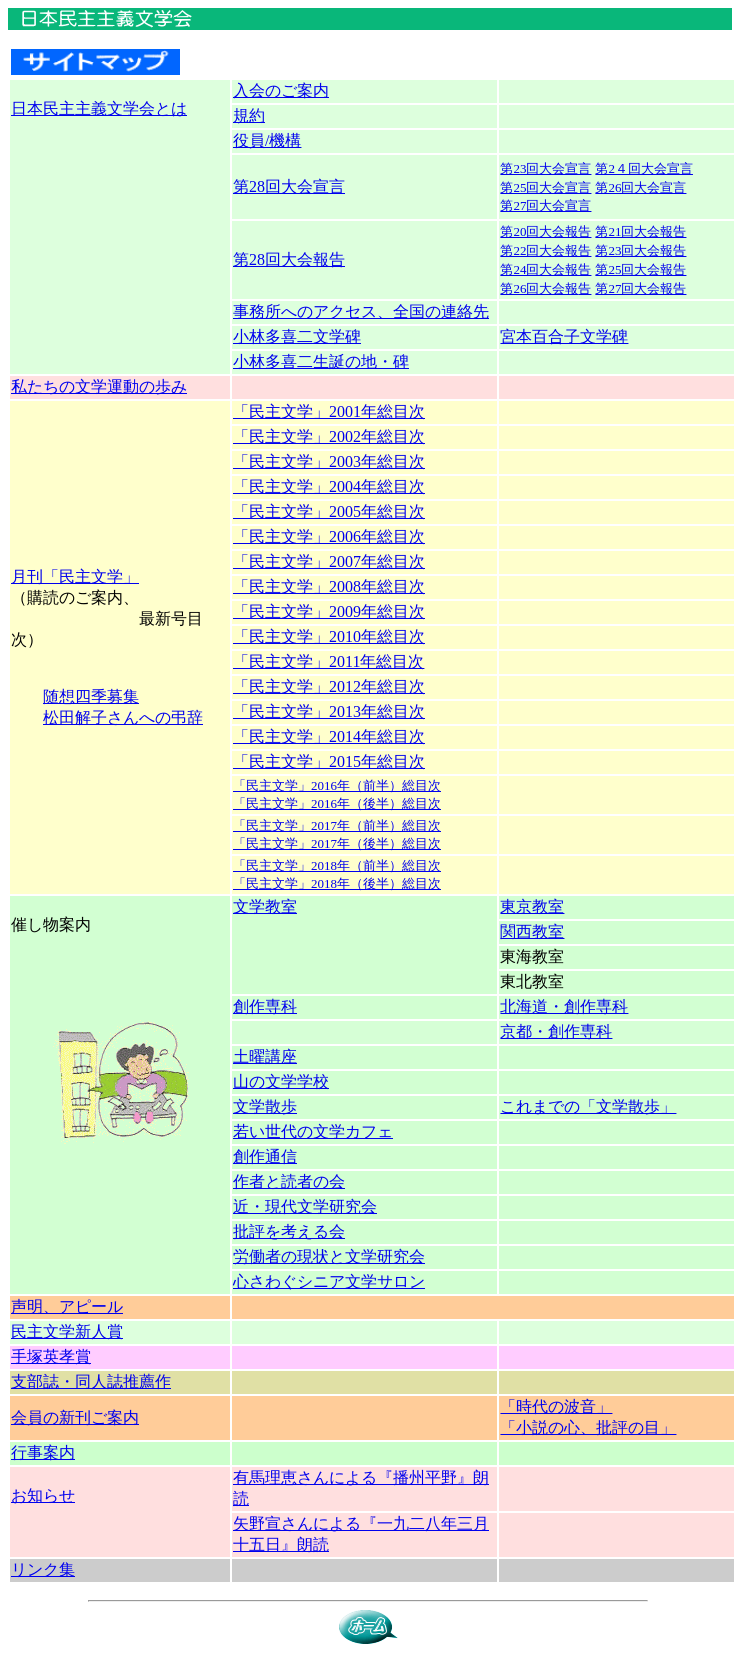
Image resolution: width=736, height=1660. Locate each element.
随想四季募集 (91, 696)
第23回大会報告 (640, 250)
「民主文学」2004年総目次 (329, 486)
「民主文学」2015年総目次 (329, 761)
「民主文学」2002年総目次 (329, 436)
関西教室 (532, 931)
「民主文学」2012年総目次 (329, 686)
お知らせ (43, 1495)
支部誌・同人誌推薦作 (91, 1381)
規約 (249, 115)
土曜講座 (265, 1056)
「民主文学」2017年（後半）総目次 (337, 843)
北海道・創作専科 (564, 1006)
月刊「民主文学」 (75, 576)
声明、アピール (67, 1306)
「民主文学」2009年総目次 (329, 611)
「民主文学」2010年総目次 (329, 636)
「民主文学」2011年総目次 (328, 661)
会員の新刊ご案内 (75, 1417)
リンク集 (43, 1569)
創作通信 (265, 1156)
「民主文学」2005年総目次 (329, 511)
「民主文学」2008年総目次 (329, 586)
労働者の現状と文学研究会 (329, 1256)
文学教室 (265, 906)
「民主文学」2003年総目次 (329, 461)
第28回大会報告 (289, 259)
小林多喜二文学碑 (297, 336)
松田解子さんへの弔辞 (123, 717)
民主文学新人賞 (67, 1331)
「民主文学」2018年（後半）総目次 (337, 883)
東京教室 (532, 906)
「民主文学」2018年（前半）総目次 (337, 865)
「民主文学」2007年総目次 (329, 561)
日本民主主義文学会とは (99, 108)
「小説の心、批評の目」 (588, 1427)
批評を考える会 (289, 1231)
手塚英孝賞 (51, 1356)
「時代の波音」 (556, 1406)
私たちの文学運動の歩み (99, 386)
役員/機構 (267, 140)
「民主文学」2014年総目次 (329, 736)
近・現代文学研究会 (305, 1206)
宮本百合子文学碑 (564, 336)
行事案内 (43, 1452)
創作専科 (265, 1006)
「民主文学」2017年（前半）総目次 (337, 825)
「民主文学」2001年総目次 (329, 411)
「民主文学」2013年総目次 (329, 711)
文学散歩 (265, 1106)
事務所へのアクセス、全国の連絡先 (361, 311)
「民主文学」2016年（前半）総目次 (337, 785)
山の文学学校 (281, 1081)
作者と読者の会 (289, 1181)
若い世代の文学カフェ (313, 1131)
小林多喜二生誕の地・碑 (321, 361)
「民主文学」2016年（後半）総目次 (337, 803)
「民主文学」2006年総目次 (329, 536)
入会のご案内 (281, 90)
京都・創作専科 (556, 1031)
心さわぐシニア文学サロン (329, 1281)
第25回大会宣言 (545, 187)
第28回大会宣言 (289, 186)
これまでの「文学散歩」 (588, 1106)
